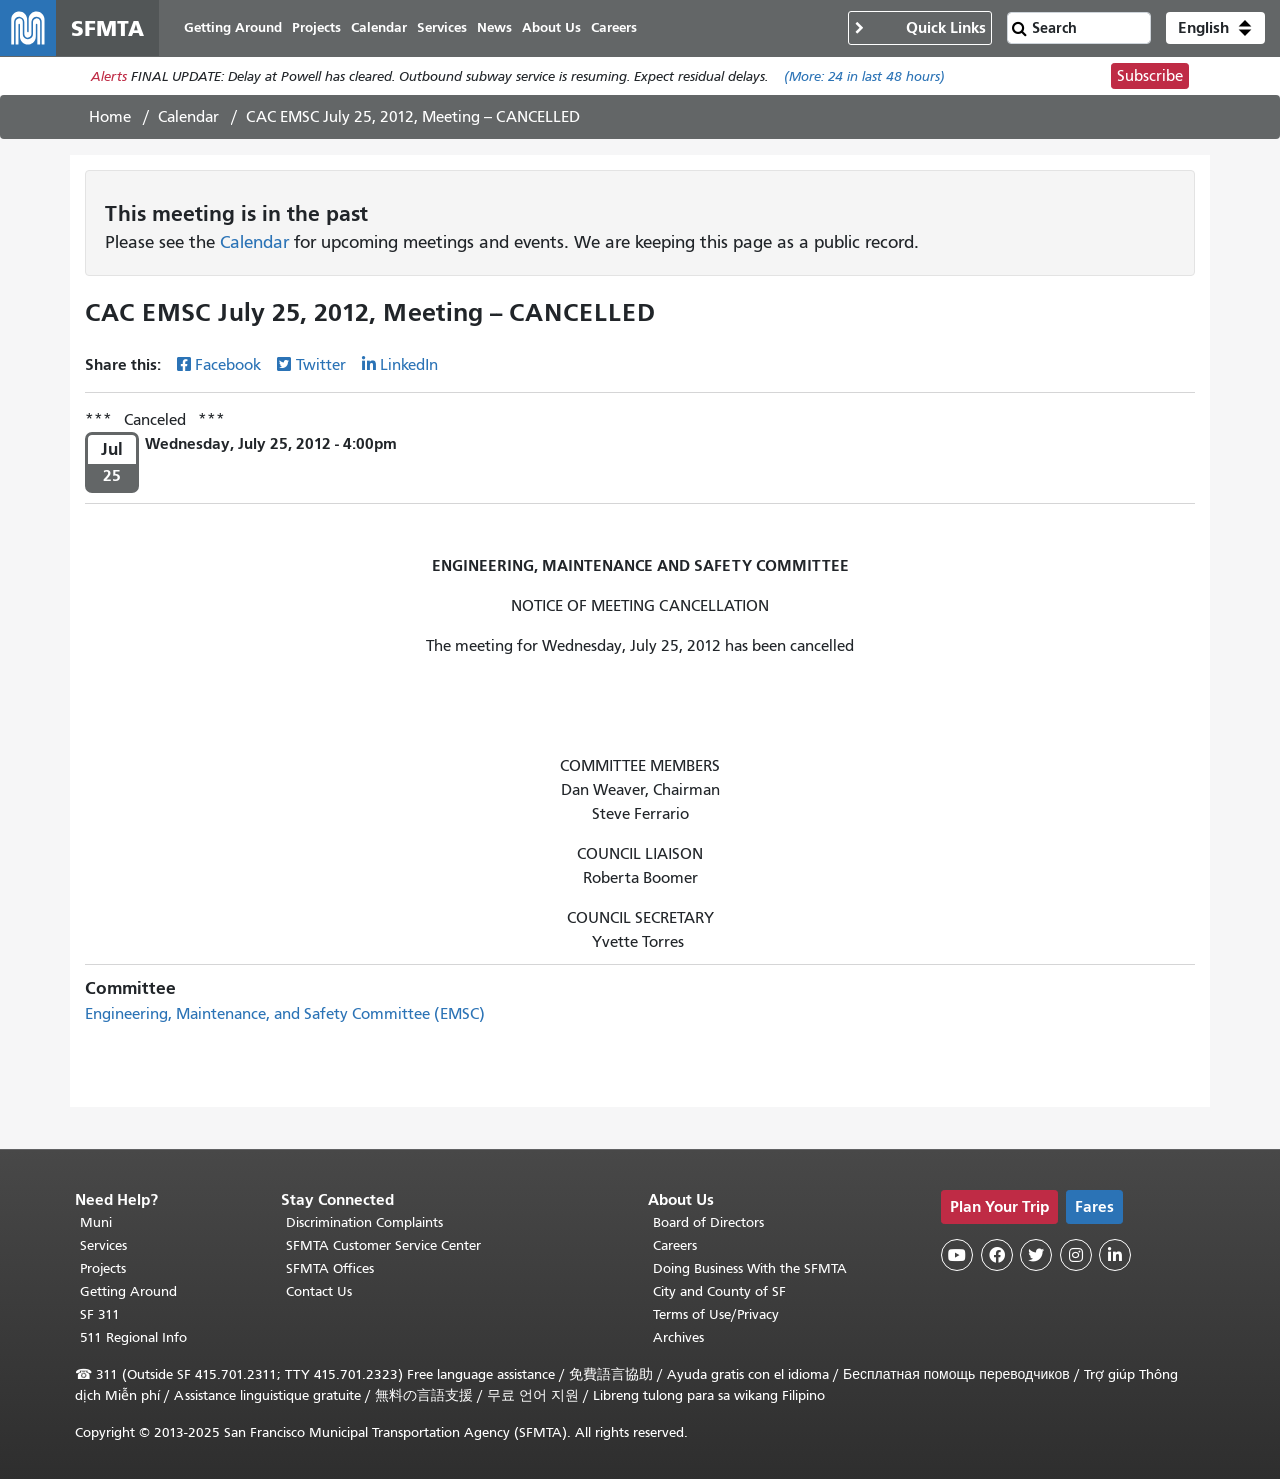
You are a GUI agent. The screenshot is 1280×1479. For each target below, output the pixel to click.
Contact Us (319, 1291)
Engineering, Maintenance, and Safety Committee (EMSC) (285, 1014)
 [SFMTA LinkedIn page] (1115, 1255)
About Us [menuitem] (551, 27)
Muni (96, 1222)
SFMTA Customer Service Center (383, 1245)
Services (103, 1245)
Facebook (228, 365)
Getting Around (128, 1291)
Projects (103, 1268)
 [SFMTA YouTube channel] (957, 1255)
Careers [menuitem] (614, 27)
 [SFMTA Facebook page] (997, 1255)
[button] (1215, 28)
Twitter (321, 365)
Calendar (188, 117)
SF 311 (100, 1314)
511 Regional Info (133, 1337)
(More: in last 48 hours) (864, 76)
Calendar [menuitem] (379, 27)
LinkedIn (409, 365)
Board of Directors (708, 1222)
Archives (678, 1337)
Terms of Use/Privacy (716, 1314)
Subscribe (1150, 76)
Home (110, 117)
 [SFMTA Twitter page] (1036, 1255)
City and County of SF (719, 1291)
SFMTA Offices (330, 1268)
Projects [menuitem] (316, 27)
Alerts (109, 76)
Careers (675, 1245)
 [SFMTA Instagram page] (1076, 1255)
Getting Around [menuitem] (233, 27)
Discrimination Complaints (364, 1222)
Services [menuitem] (442, 27)
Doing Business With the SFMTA (750, 1268)
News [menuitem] (494, 27)
